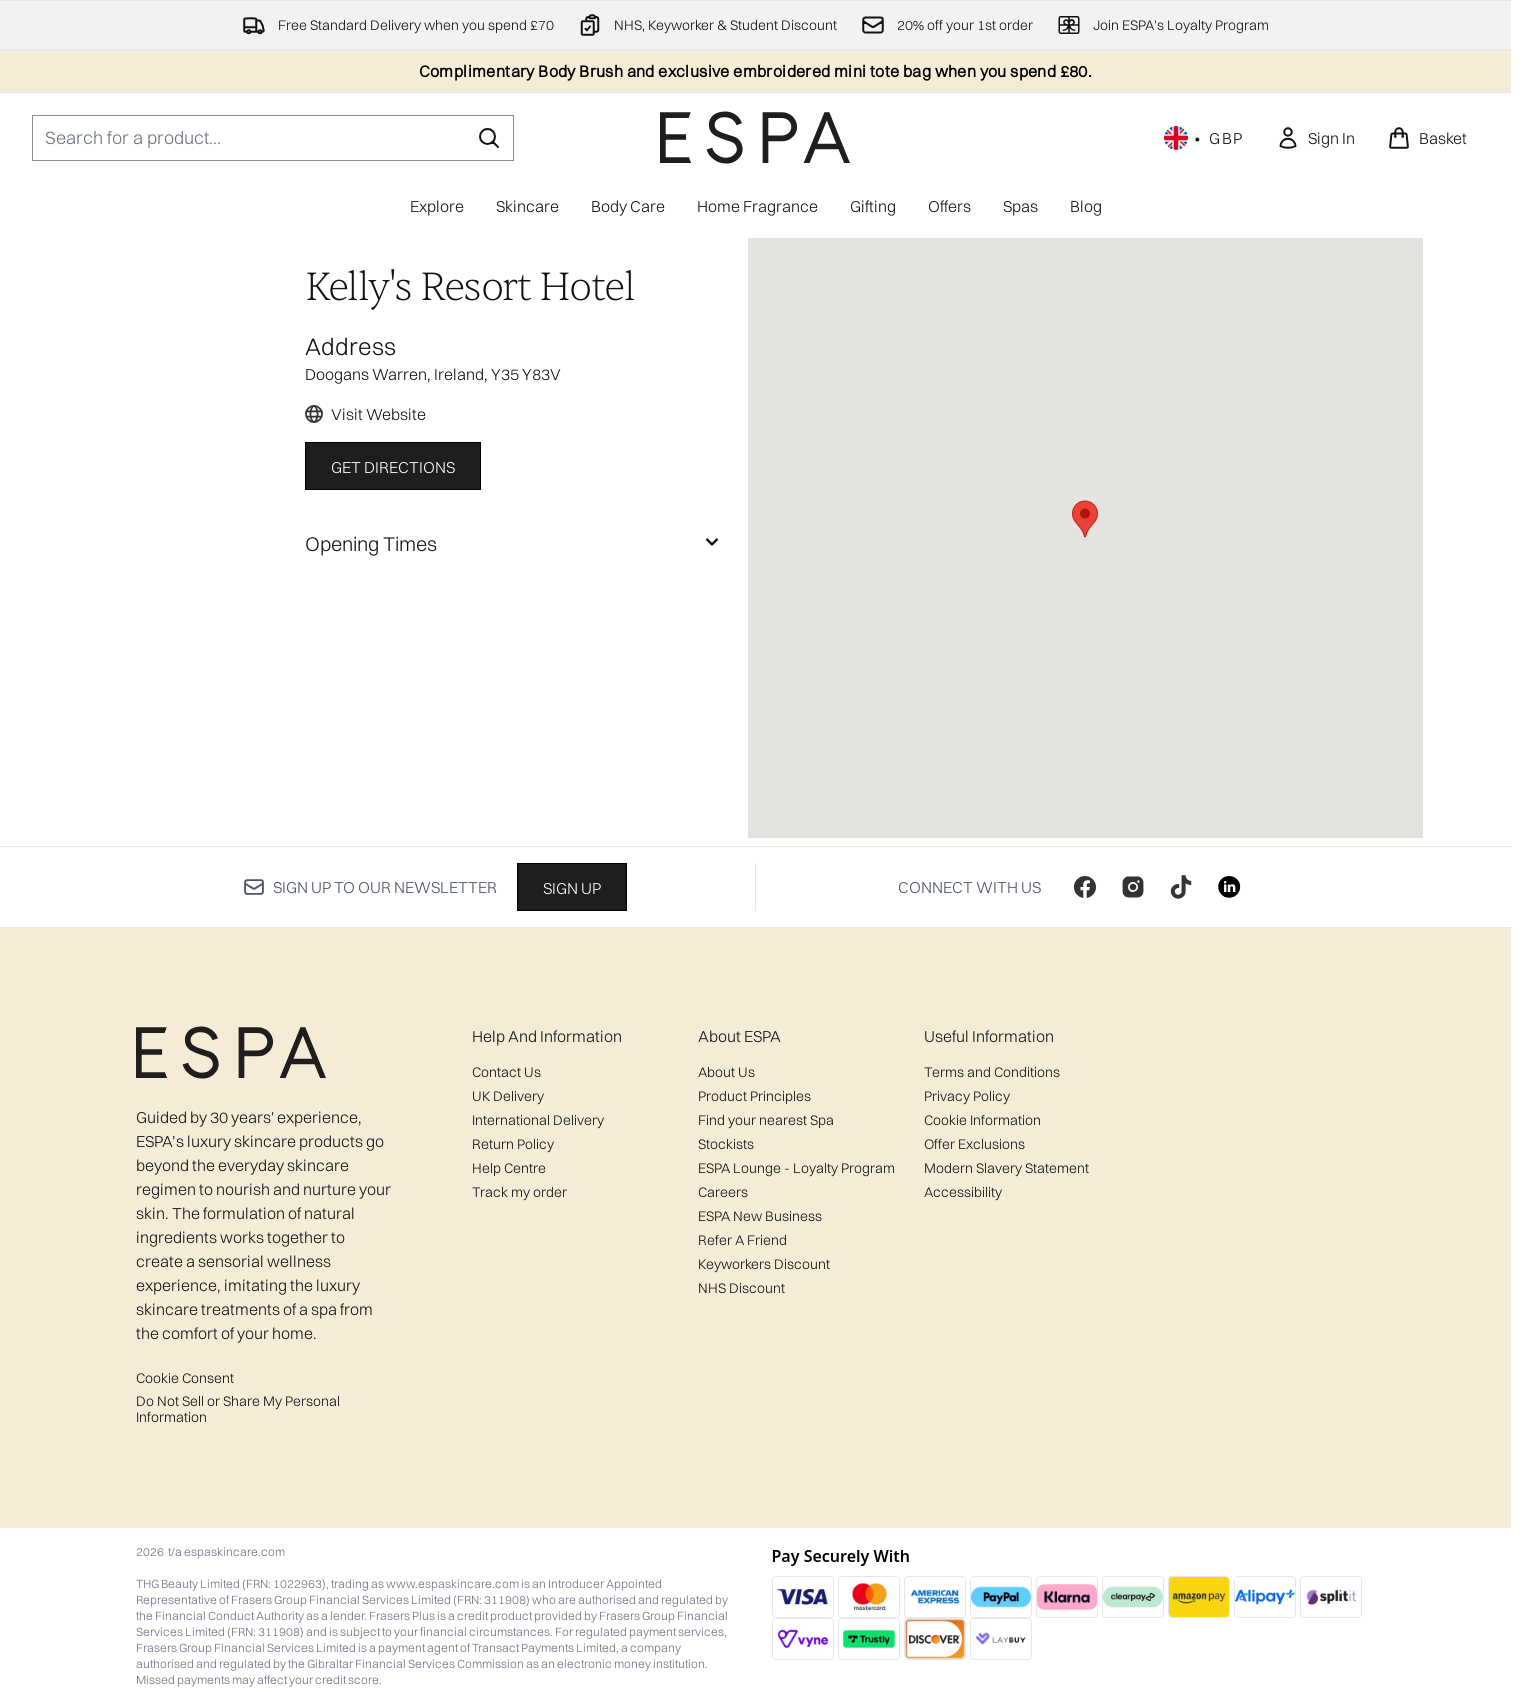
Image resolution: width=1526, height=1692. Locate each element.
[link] (1315, 138)
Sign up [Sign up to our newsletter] (572, 888)
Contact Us (506, 1072)
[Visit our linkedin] (1229, 887)
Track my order (519, 1192)
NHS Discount (741, 1288)
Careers (723, 1192)
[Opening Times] (514, 544)
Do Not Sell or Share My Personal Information (238, 1409)
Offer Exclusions (974, 1144)
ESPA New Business (760, 1216)
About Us (726, 1072)
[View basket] (1427, 138)
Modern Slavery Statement (1006, 1168)
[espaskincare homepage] (755, 137)
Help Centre (509, 1168)
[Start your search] (273, 138)
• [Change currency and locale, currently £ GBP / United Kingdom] (1204, 138)
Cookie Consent (185, 1378)
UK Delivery (508, 1096)
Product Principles (754, 1096)
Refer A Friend (742, 1240)
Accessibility (963, 1192)
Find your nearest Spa (766, 1120)
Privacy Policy (967, 1096)
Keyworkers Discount (764, 1264)
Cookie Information (982, 1120)
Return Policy (513, 1144)
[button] (1085, 519)
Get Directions (393, 467)
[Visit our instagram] (1133, 887)
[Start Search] (489, 138)
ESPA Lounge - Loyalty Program (796, 1168)
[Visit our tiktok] (1181, 887)
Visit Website (378, 414)
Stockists (726, 1144)
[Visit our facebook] (1085, 887)
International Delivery (538, 1120)
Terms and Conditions (992, 1072)
